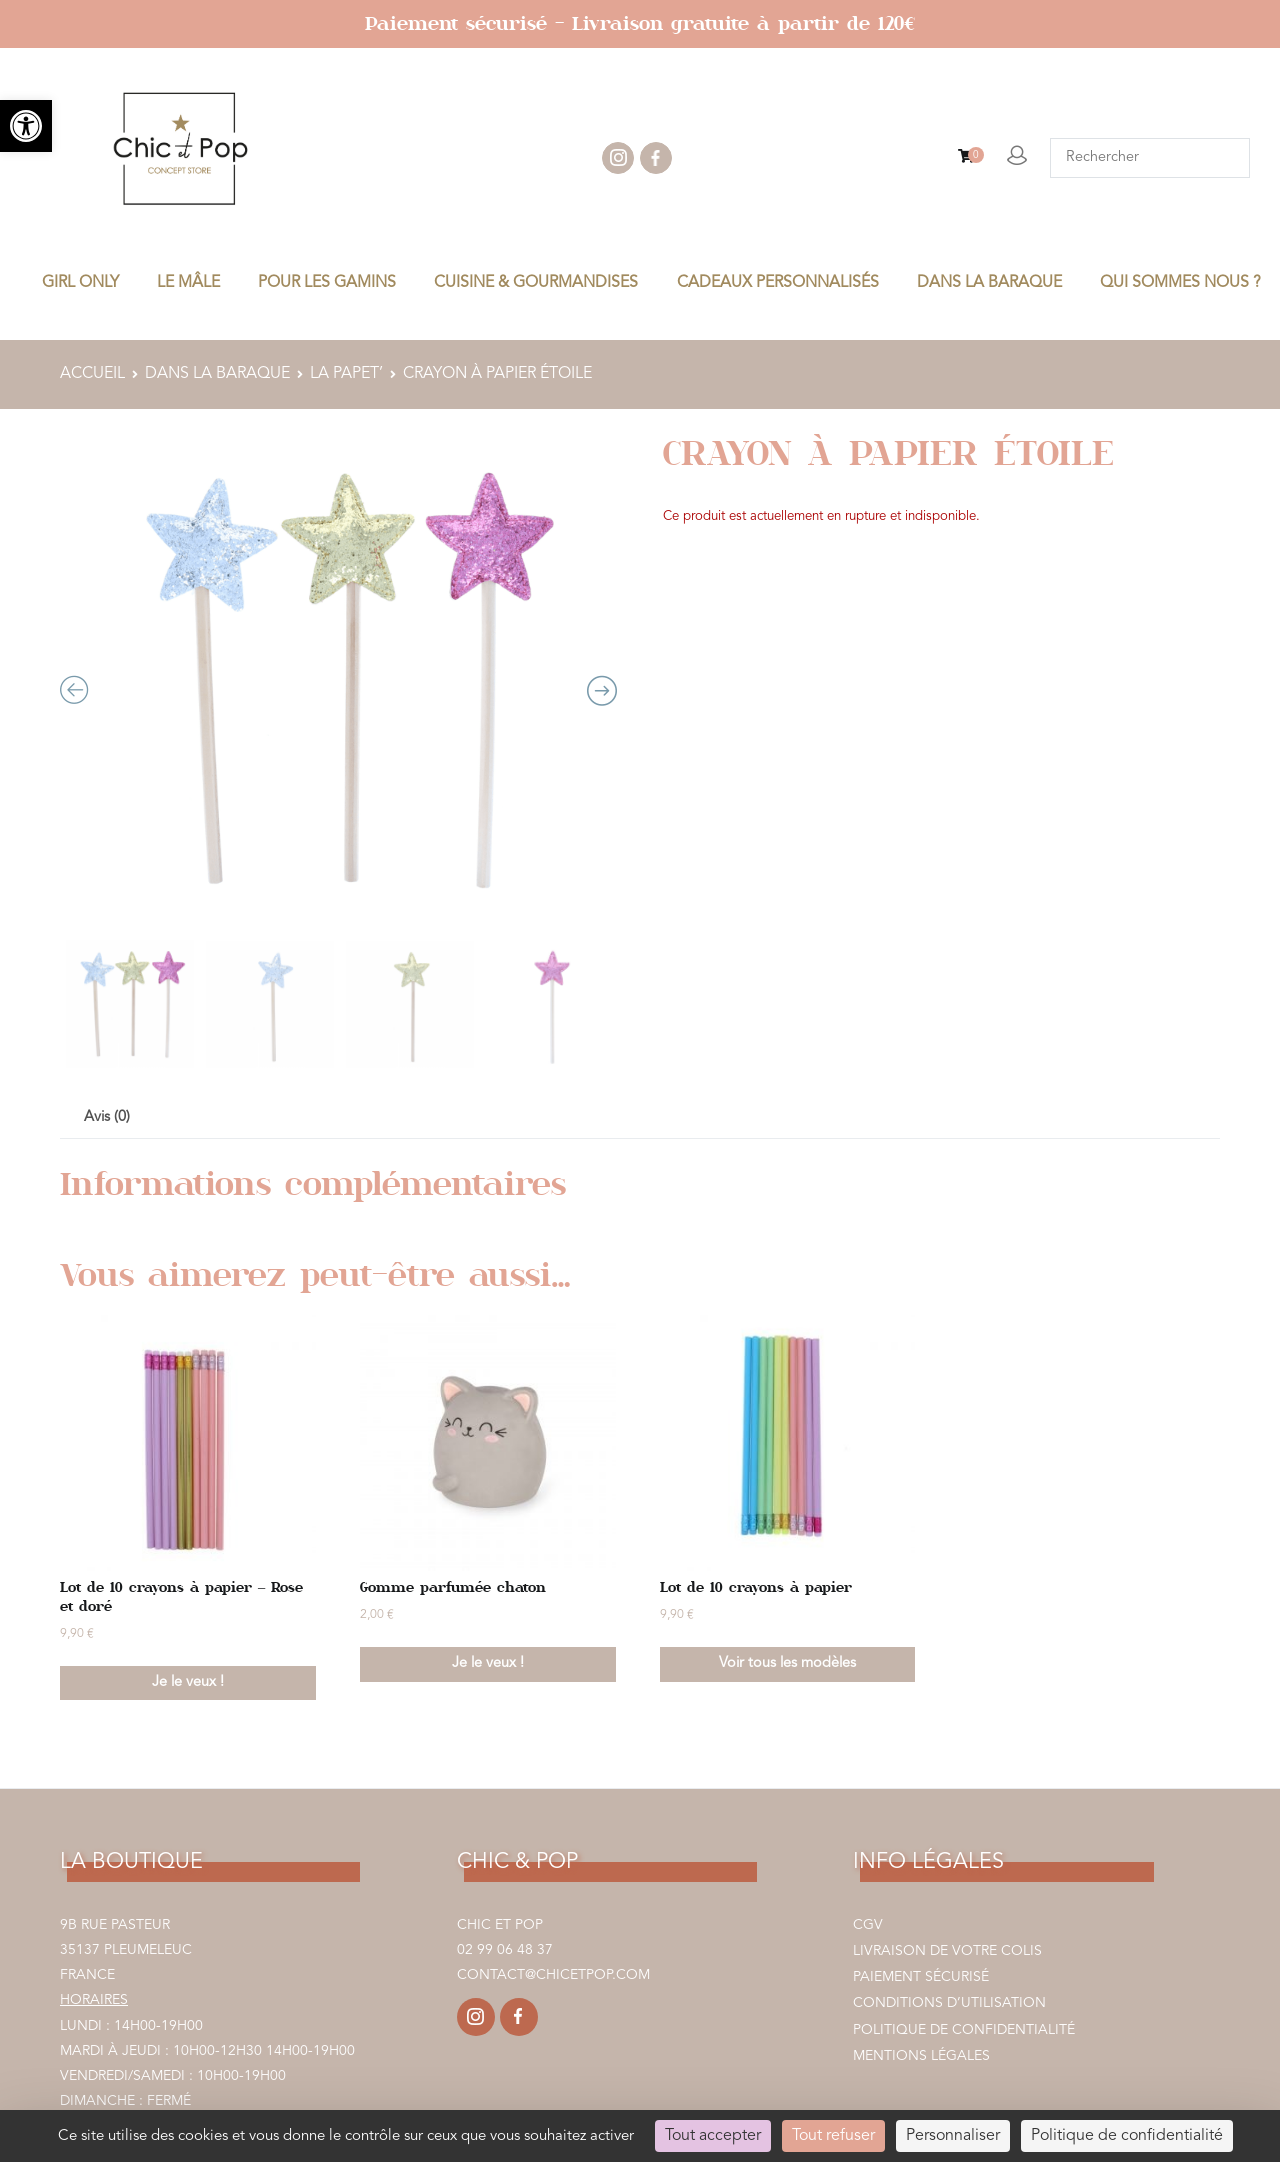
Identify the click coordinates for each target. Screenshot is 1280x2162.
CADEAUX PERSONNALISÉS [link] (778, 283)
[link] (26, 126)
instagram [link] (618, 158)
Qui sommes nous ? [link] (1180, 283)
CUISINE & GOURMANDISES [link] (536, 283)
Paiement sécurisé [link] (921, 1977)
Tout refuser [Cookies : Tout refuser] (833, 2136)
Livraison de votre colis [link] (947, 1951)
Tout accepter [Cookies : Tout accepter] (713, 2136)
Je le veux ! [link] (188, 1682)
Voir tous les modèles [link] (787, 1663)
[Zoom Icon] (338, 679)
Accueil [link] (92, 374)
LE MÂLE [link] (188, 283)
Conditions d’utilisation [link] (949, 2003)
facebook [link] (656, 158)
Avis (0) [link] (107, 1117)
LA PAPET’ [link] (346, 374)
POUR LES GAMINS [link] (327, 283)
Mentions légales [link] (921, 2056)
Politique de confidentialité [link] (964, 2030)
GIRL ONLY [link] (80, 283)
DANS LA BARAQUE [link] (989, 283)
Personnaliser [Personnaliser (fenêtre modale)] (953, 2136)
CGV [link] (868, 1925)
